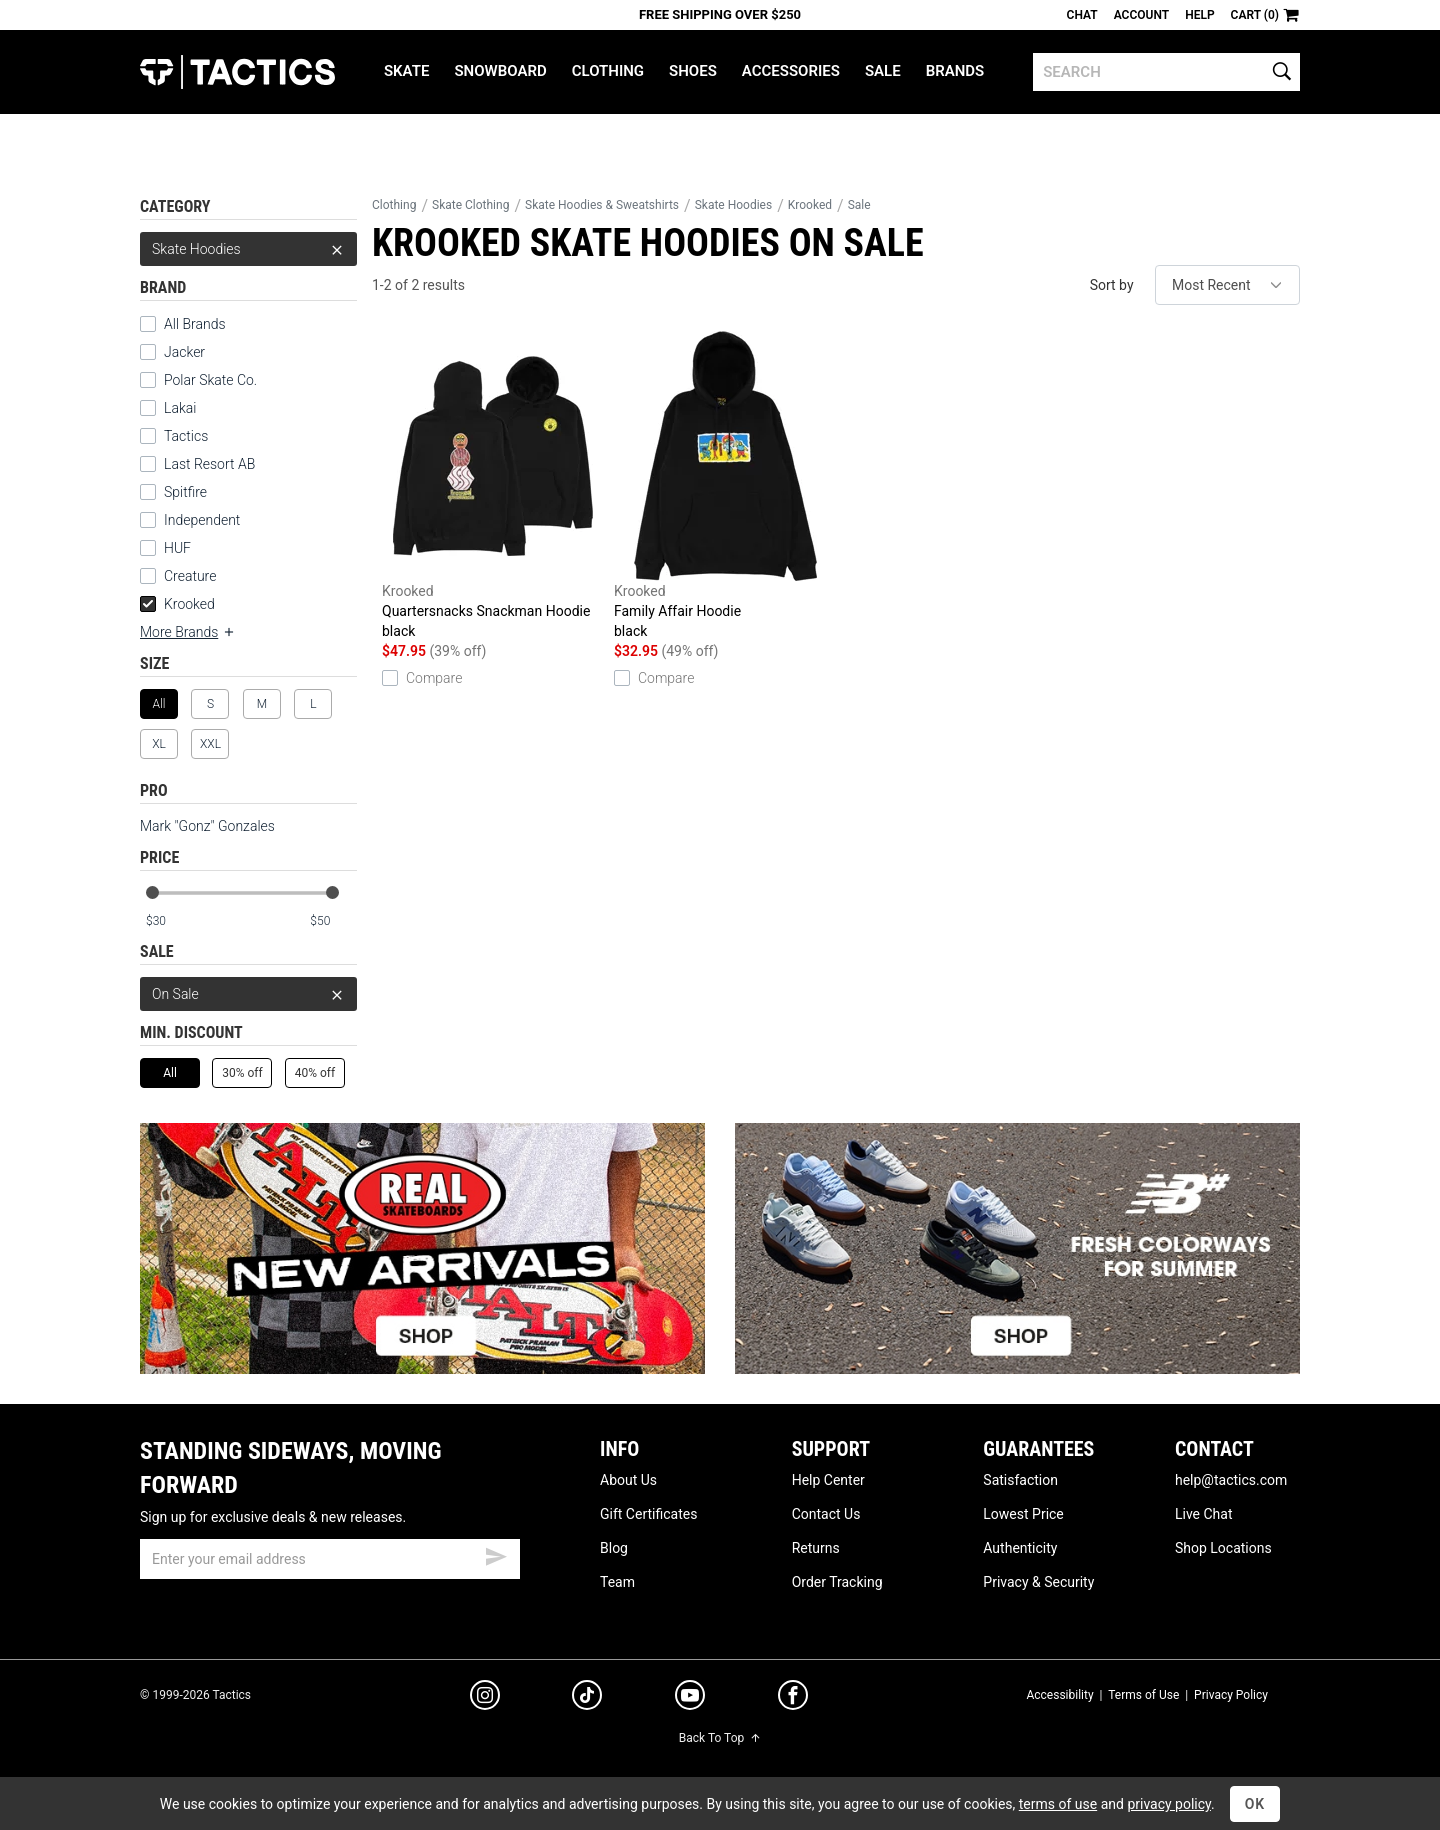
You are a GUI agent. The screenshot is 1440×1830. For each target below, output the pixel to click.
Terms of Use (1143, 1695)
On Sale (248, 994)
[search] (1166, 72)
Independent (190, 520)
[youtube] (690, 1699)
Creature (178, 576)
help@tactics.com (1231, 1480)
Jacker (172, 352)
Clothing (608, 71)
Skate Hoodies (248, 249)
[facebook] (793, 1699)
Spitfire (173, 492)
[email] (330, 1559)
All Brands (183, 324)
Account (1141, 15)
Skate (406, 71)
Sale (883, 71)
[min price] (169, 921)
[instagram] (485, 1698)
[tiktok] (587, 1698)
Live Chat (1204, 1514)
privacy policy (1169, 1804)
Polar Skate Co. (198, 380)
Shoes (693, 71)
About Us (628, 1480)
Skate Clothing (470, 205)
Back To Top (720, 1738)
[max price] (333, 921)
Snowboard (500, 71)
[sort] (1227, 285)
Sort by (1112, 285)
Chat (1082, 15)
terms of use (1058, 1804)
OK (1255, 1804)
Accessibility (1059, 1695)
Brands (955, 71)
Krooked (177, 604)
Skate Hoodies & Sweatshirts (602, 205)
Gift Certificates (648, 1514)
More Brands (188, 632)
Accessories (791, 71)
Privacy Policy (1231, 1695)
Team (617, 1582)
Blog (614, 1548)
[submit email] (496, 1554)
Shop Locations (1223, 1548)
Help (1199, 15)
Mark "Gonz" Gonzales (207, 826)
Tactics (237, 72)
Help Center (828, 1480)
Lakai (168, 408)
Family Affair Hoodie (725, 486)
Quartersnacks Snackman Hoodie (493, 486)
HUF (165, 548)
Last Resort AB (197, 464)
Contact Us (826, 1514)
